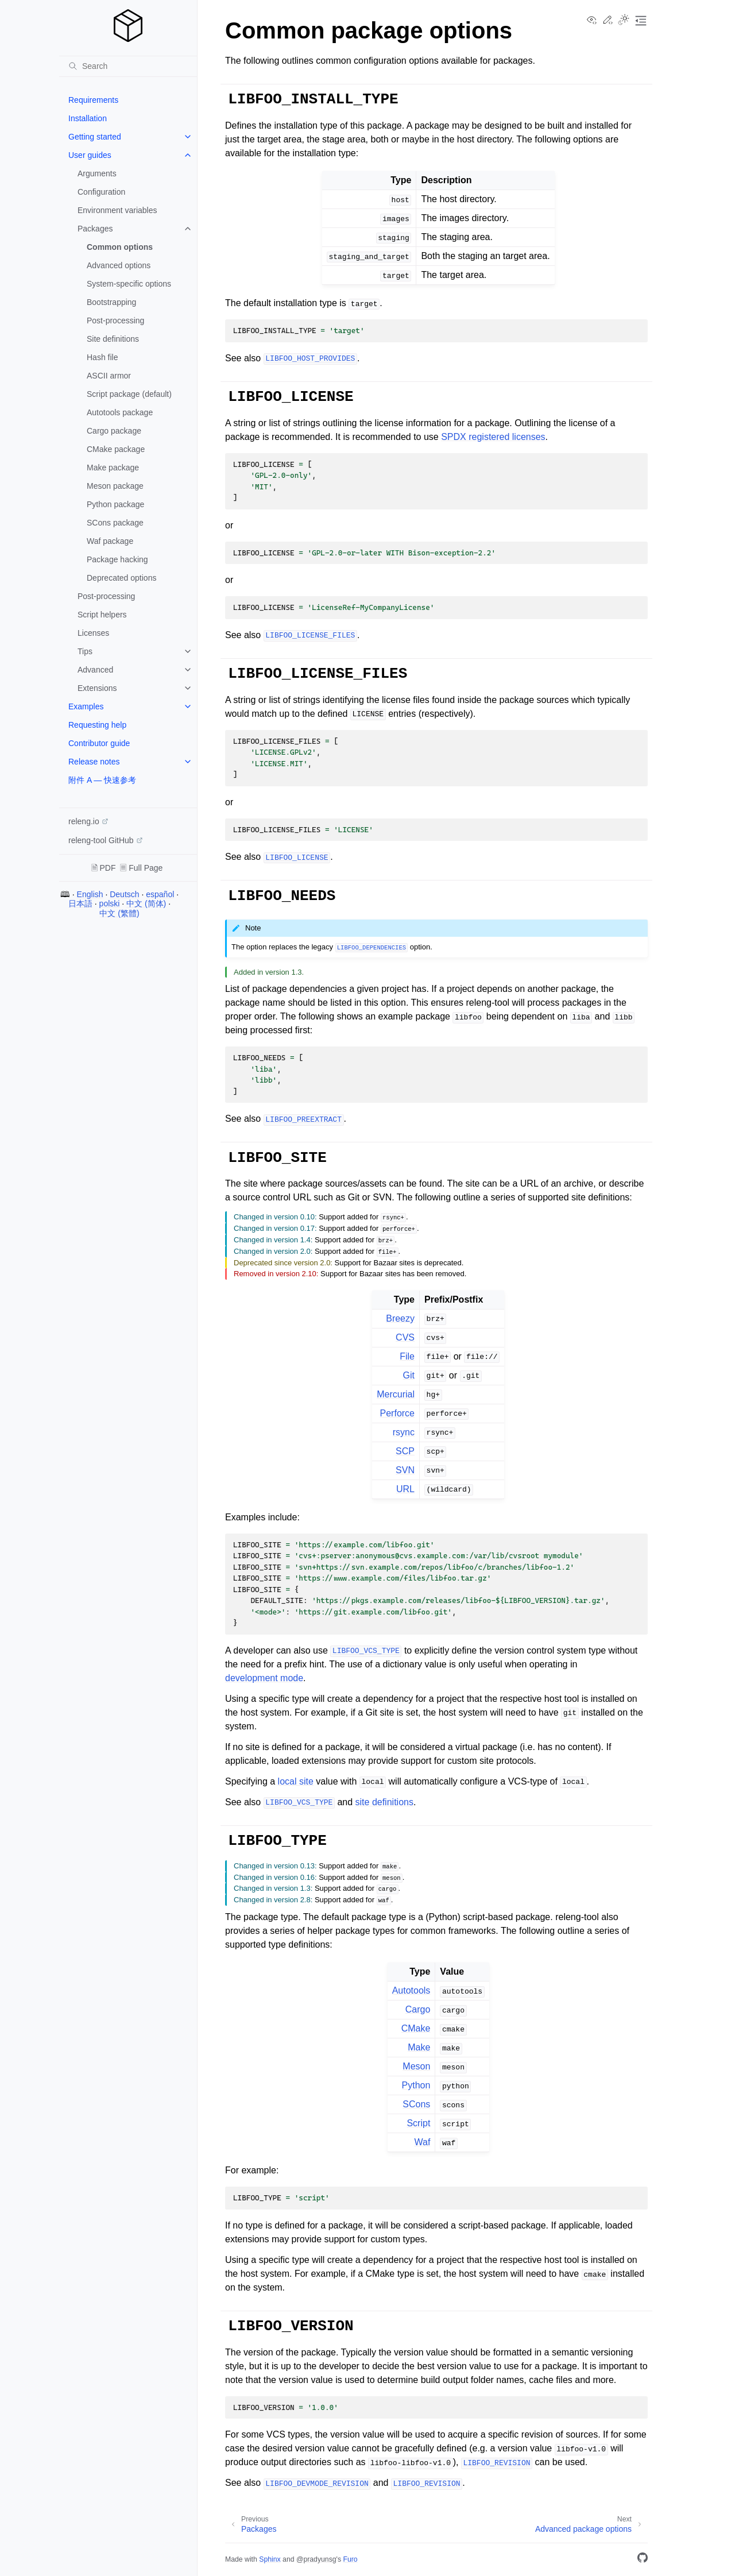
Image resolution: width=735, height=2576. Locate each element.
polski (109, 903)
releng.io (83, 821)
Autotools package (120, 412)
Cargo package (114, 430)
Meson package (115, 486)
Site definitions (113, 338)
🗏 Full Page (141, 867)
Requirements (93, 100)
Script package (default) (129, 394)
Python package (115, 504)
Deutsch (124, 894)
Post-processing (115, 320)
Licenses (93, 633)
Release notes (94, 761)
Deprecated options (121, 577)
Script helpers (102, 614)
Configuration (101, 191)
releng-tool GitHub (101, 840)
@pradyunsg (316, 2559)
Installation (87, 118)
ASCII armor (109, 375)
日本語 (80, 903)
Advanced (95, 669)
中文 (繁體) (119, 913)
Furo (350, 2559)
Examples (85, 706)
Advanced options (118, 265)
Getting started (94, 136)
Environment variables (117, 210)
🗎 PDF (103, 867)
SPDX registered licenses (493, 437)
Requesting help (97, 724)
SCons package (115, 522)
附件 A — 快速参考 (102, 780)
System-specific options (129, 283)
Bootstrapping (111, 302)
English (90, 894)
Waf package (110, 541)
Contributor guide (99, 743)
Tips (85, 651)
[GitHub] (642, 2559)
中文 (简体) (146, 903)
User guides (89, 155)
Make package (113, 467)
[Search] (128, 66)
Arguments (97, 173)
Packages (95, 228)
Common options (120, 247)
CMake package (116, 449)
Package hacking (117, 559)
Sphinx (269, 2559)
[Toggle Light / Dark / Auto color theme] (623, 21)
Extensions (97, 688)
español (160, 894)
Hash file (102, 357)
